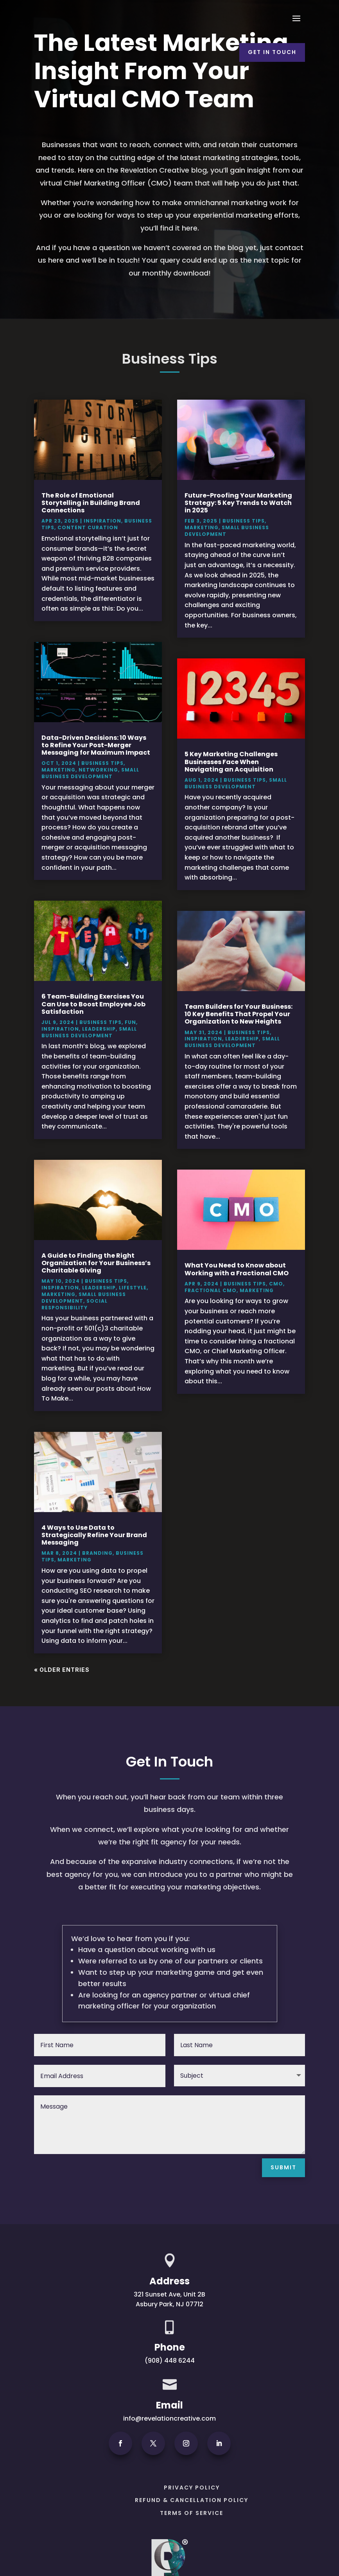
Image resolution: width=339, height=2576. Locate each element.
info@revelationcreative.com (169, 2418)
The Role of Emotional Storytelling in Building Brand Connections (90, 503)
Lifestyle (133, 1287)
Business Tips (102, 763)
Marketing (58, 769)
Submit (283, 2167)
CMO (276, 1283)
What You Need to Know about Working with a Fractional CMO (237, 1269)
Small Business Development (90, 773)
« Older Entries (62, 1669)
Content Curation (87, 527)
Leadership (99, 1029)
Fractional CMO (211, 1290)
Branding (97, 1553)
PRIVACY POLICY (192, 2487)
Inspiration (102, 520)
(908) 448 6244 (170, 2360)
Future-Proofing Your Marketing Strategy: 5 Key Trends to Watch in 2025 (238, 503)
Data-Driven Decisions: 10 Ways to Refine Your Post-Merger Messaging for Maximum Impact (95, 745)
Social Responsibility (74, 1304)
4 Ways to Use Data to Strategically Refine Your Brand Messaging (94, 1535)
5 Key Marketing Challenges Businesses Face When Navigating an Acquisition (231, 761)
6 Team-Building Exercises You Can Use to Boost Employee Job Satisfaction (93, 1004)
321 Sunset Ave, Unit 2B (169, 2294)
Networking (98, 769)
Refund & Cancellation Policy (191, 2500)
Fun (130, 1022)
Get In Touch (272, 52)
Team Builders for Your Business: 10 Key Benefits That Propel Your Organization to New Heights (238, 1014)
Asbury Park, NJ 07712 (169, 2304)
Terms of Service (191, 2513)
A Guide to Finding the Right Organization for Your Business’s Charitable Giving (96, 1263)
